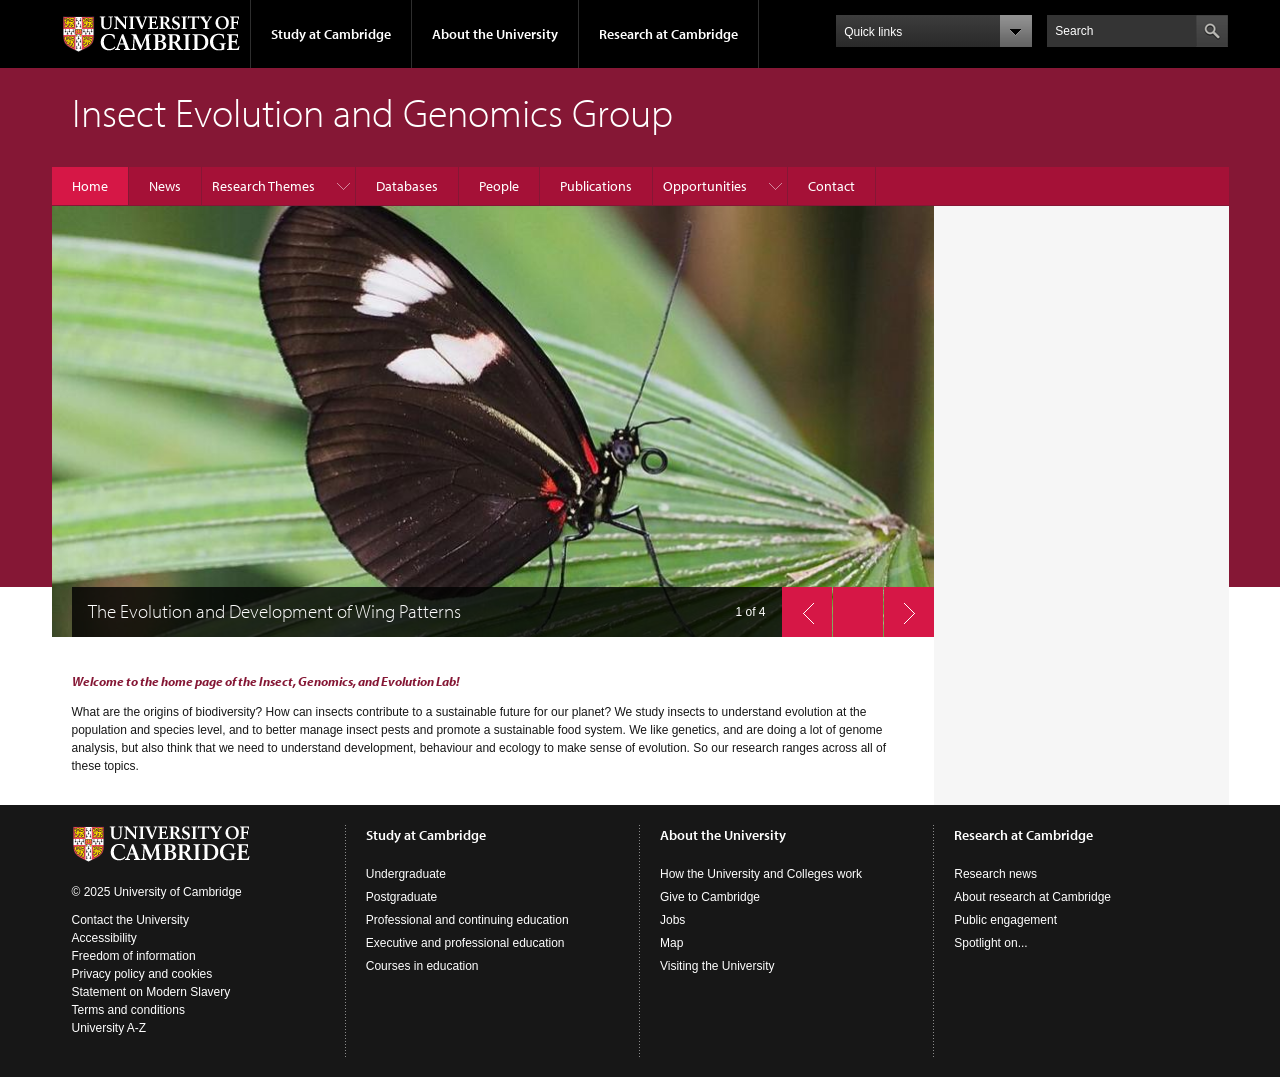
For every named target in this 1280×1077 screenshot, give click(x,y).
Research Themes (263, 186)
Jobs (672, 920)
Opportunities (705, 186)
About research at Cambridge (1032, 897)
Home (90, 186)
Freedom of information (134, 956)
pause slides (852, 607)
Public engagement (1005, 920)
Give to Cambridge (710, 897)
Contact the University (130, 920)
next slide (903, 607)
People (499, 186)
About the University (495, 34)
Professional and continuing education (467, 920)
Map (671, 943)
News (165, 186)
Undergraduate (406, 874)
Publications (596, 186)
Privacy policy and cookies (142, 974)
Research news (995, 874)
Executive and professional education (465, 943)
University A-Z (109, 1028)
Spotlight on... (990, 943)
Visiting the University (717, 966)
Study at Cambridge (331, 34)
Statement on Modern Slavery (151, 992)
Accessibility (104, 938)
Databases (407, 186)
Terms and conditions (128, 1010)
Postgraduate (401, 897)
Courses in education (422, 966)
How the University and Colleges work (761, 874)
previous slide (801, 607)
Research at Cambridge (668, 34)
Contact (831, 186)
